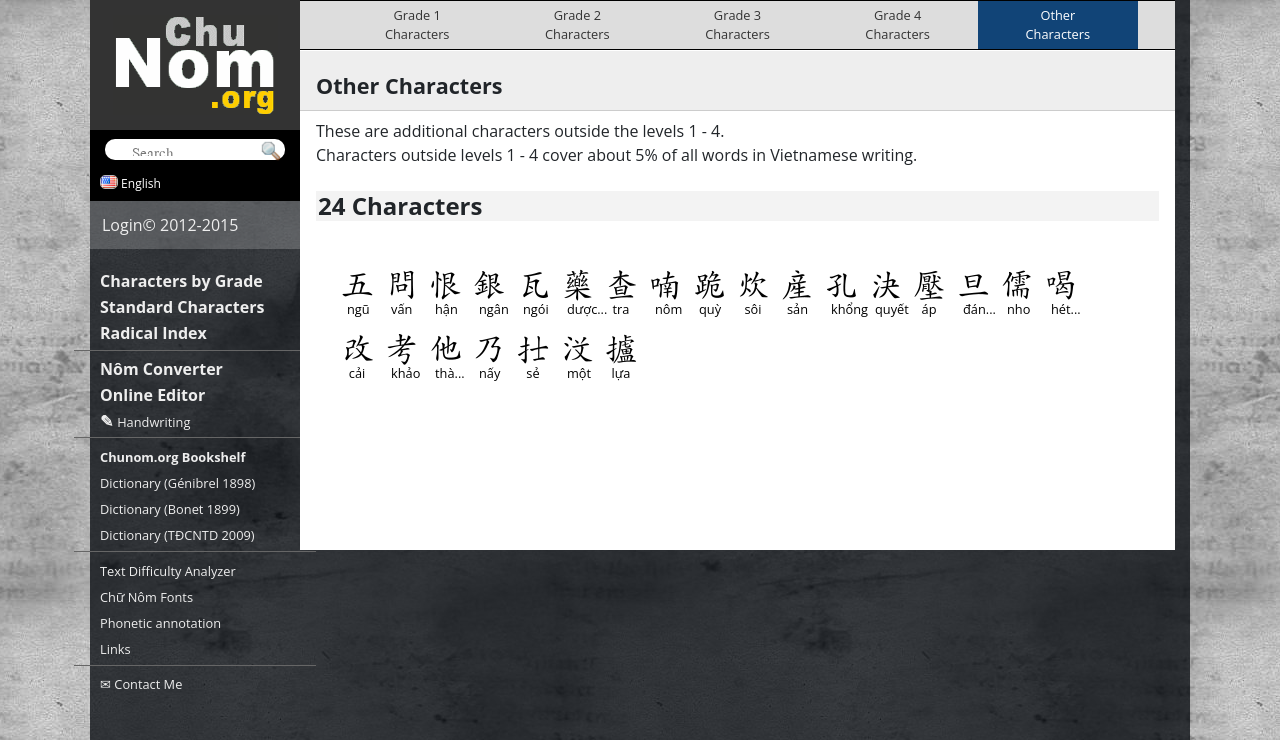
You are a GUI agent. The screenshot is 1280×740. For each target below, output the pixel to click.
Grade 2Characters (577, 24)
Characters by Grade (181, 281)
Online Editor (152, 395)
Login (122, 225)
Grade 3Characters (737, 24)
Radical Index (153, 333)
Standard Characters (182, 307)
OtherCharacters (1058, 24)
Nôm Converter (161, 369)
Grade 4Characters (897, 24)
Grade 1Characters (417, 24)
